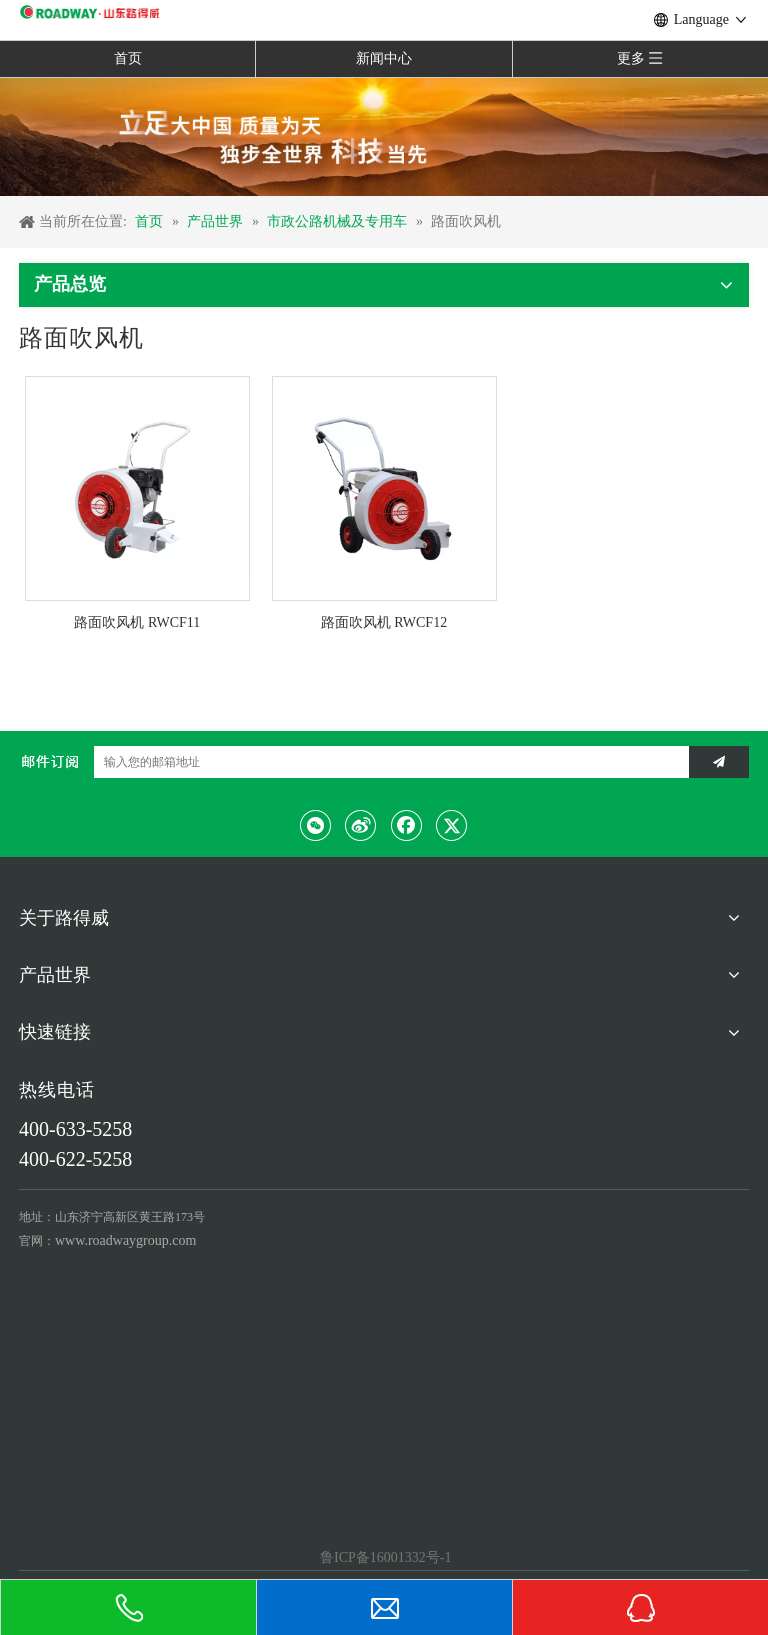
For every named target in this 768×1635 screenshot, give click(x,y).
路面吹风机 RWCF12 (384, 622)
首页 (128, 58)
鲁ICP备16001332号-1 (384, 1557)
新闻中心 (384, 58)
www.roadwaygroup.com (125, 1240)
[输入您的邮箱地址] (386, 762)
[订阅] (719, 762)
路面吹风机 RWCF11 (137, 622)
